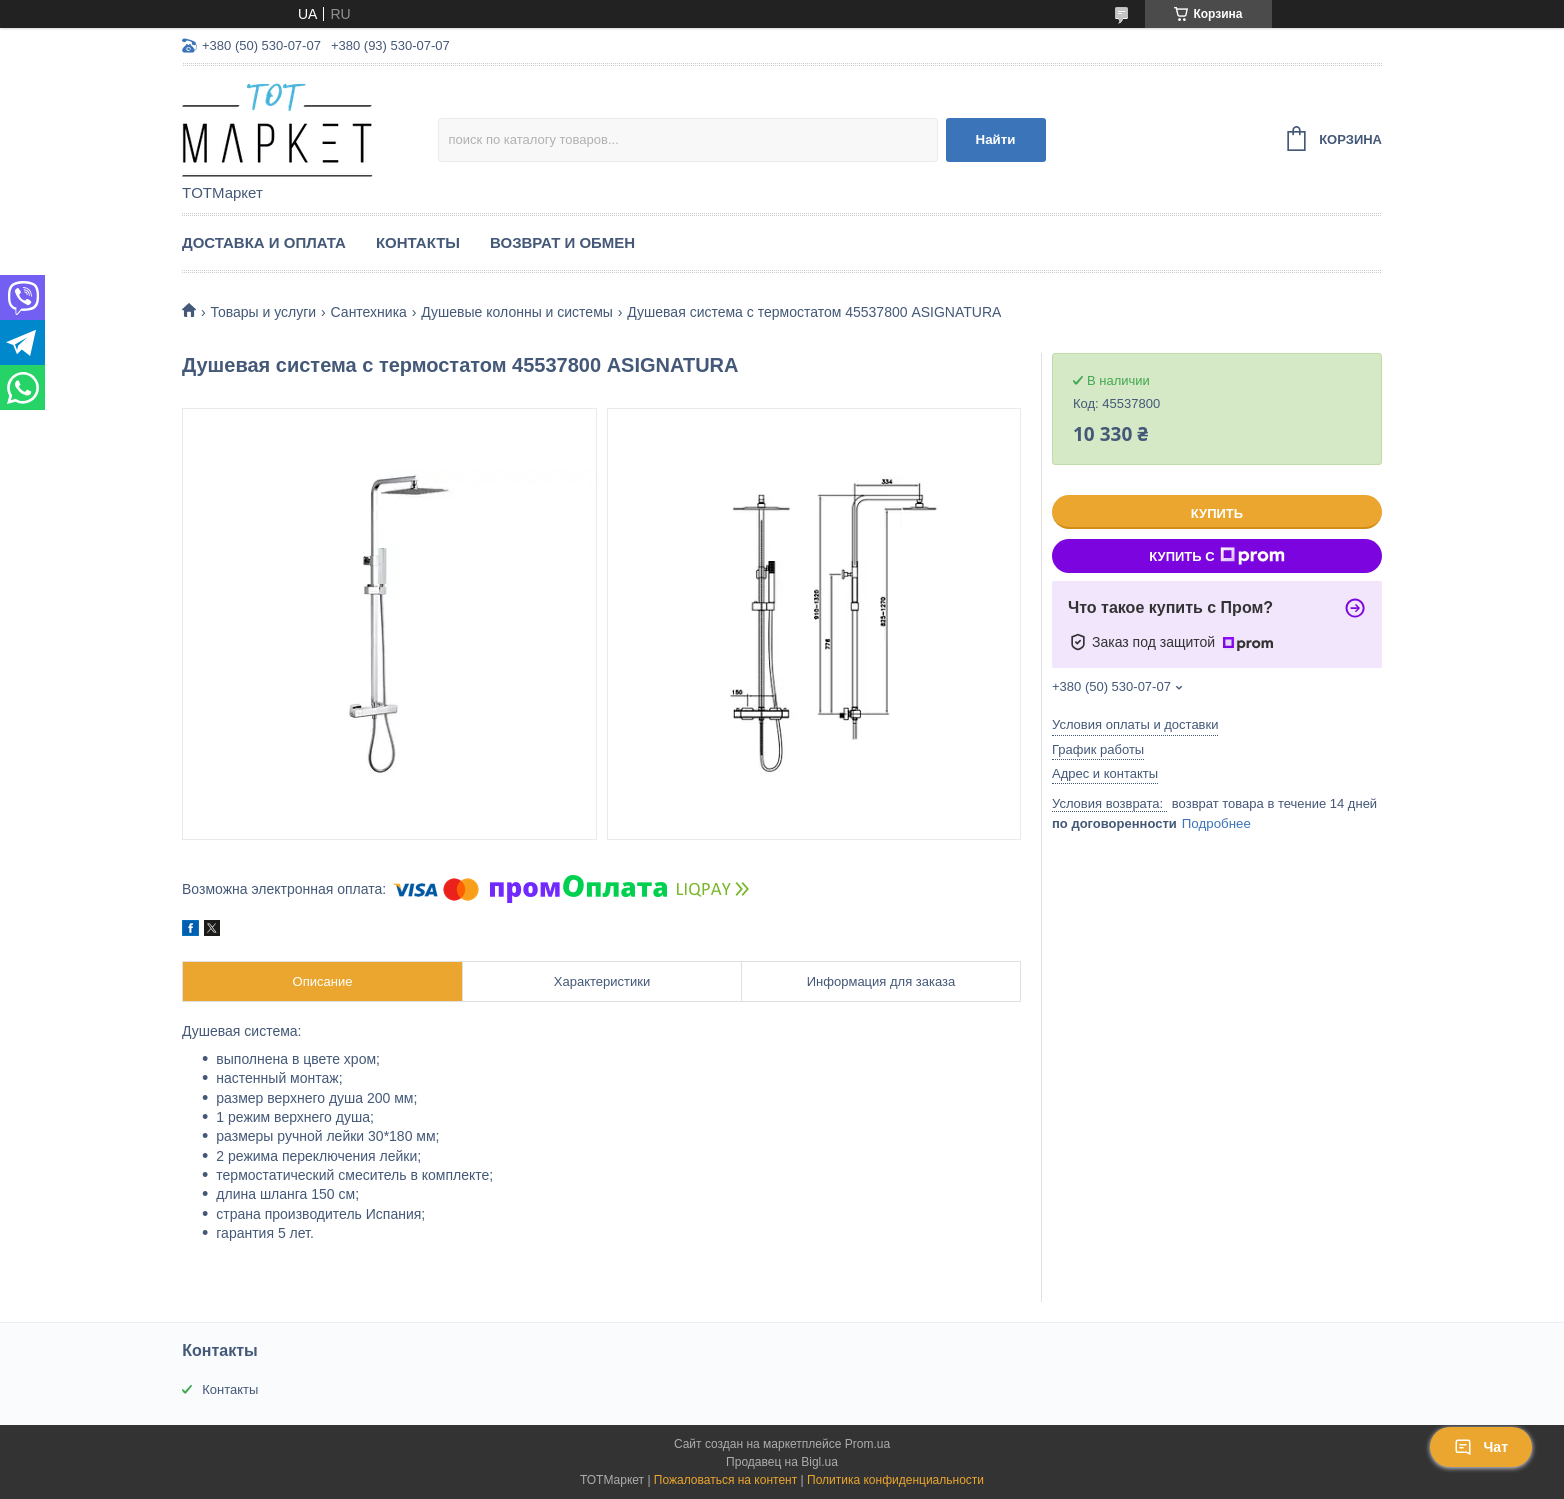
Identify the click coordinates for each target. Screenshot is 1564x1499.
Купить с (1216, 556)
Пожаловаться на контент (725, 1480)
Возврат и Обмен (562, 242)
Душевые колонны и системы (517, 312)
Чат (1481, 1447)
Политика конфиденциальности (895, 1480)
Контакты (418, 242)
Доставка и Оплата (264, 242)
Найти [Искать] (996, 139)
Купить (1217, 513)
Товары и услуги (263, 312)
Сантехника (369, 312)
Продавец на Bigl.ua (782, 1462)
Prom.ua (867, 1444)
